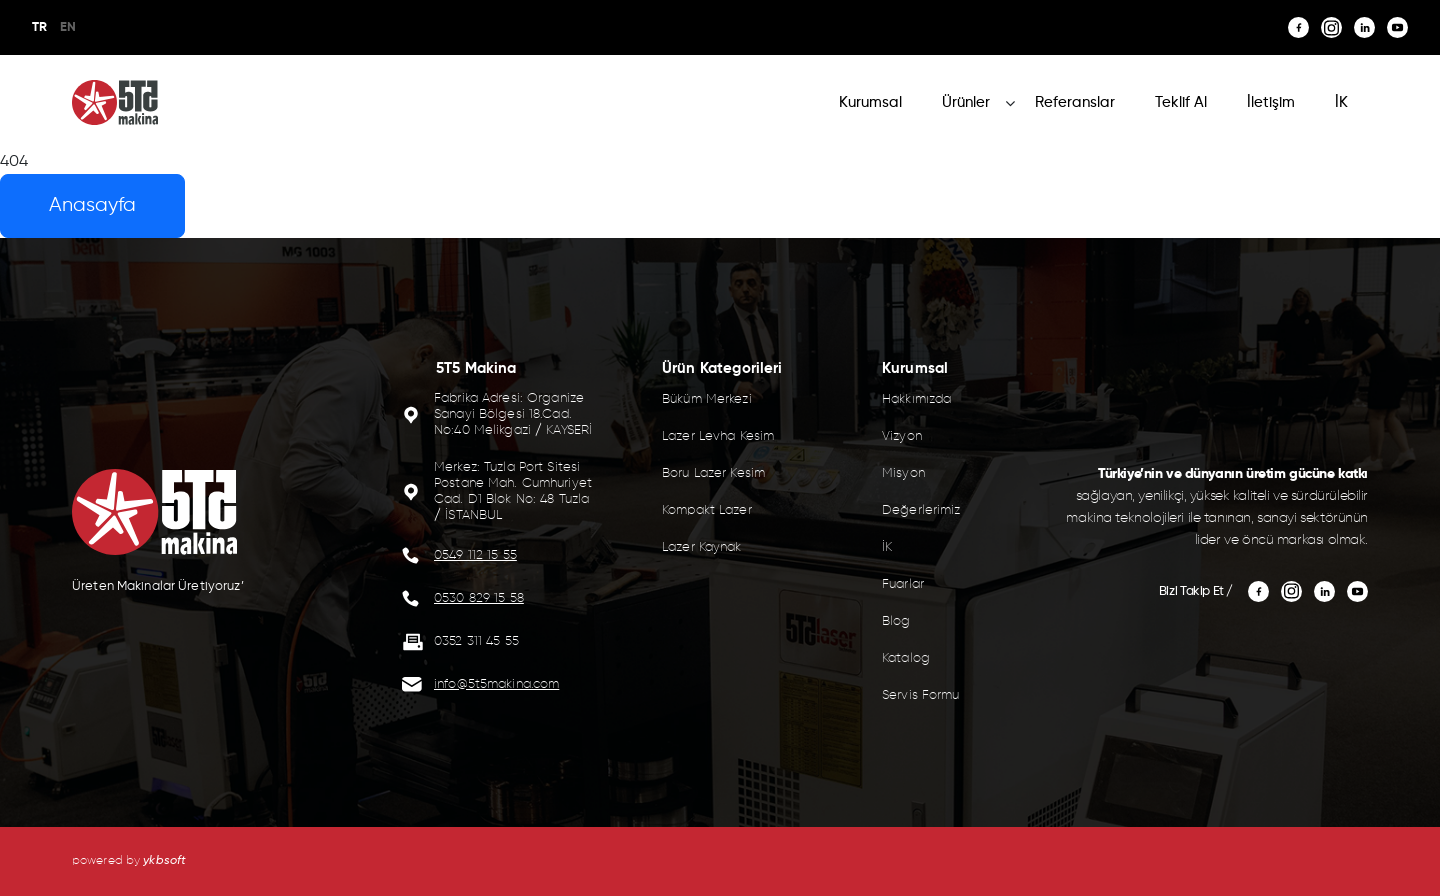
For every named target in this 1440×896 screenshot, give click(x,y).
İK (1341, 102)
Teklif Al (1181, 102)
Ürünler (966, 102)
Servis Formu (921, 695)
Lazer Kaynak (702, 547)
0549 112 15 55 (475, 555)
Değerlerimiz (921, 510)
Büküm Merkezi (707, 399)
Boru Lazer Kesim (713, 473)
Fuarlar (903, 584)
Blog (896, 621)
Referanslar (1075, 102)
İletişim (1271, 102)
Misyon (903, 473)
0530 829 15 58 (479, 598)
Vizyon (902, 436)
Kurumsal (870, 102)
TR (39, 27)
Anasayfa (92, 205)
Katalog (906, 658)
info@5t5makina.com (496, 684)
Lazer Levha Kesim (718, 436)
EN (68, 27)
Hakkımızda (916, 399)
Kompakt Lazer (707, 510)
